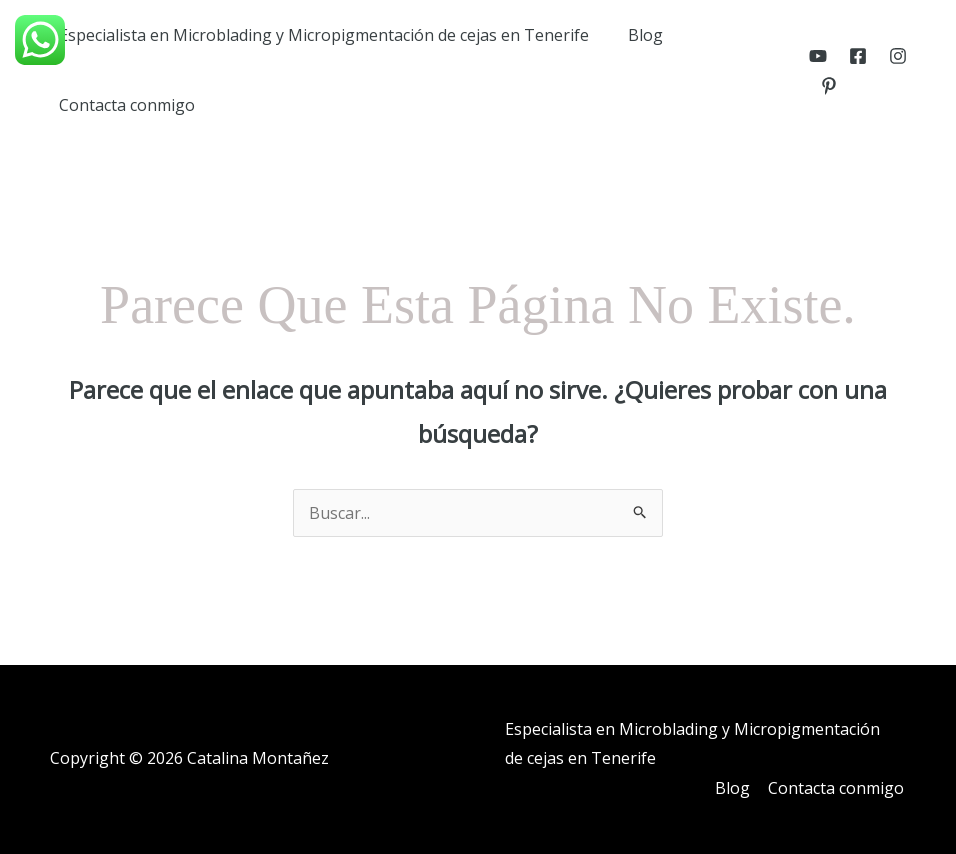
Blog (635, 35)
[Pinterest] (827, 86)
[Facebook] (856, 56)
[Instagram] (896, 56)
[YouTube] (816, 56)
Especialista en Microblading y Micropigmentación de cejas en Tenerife (321, 35)
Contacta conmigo (124, 105)
